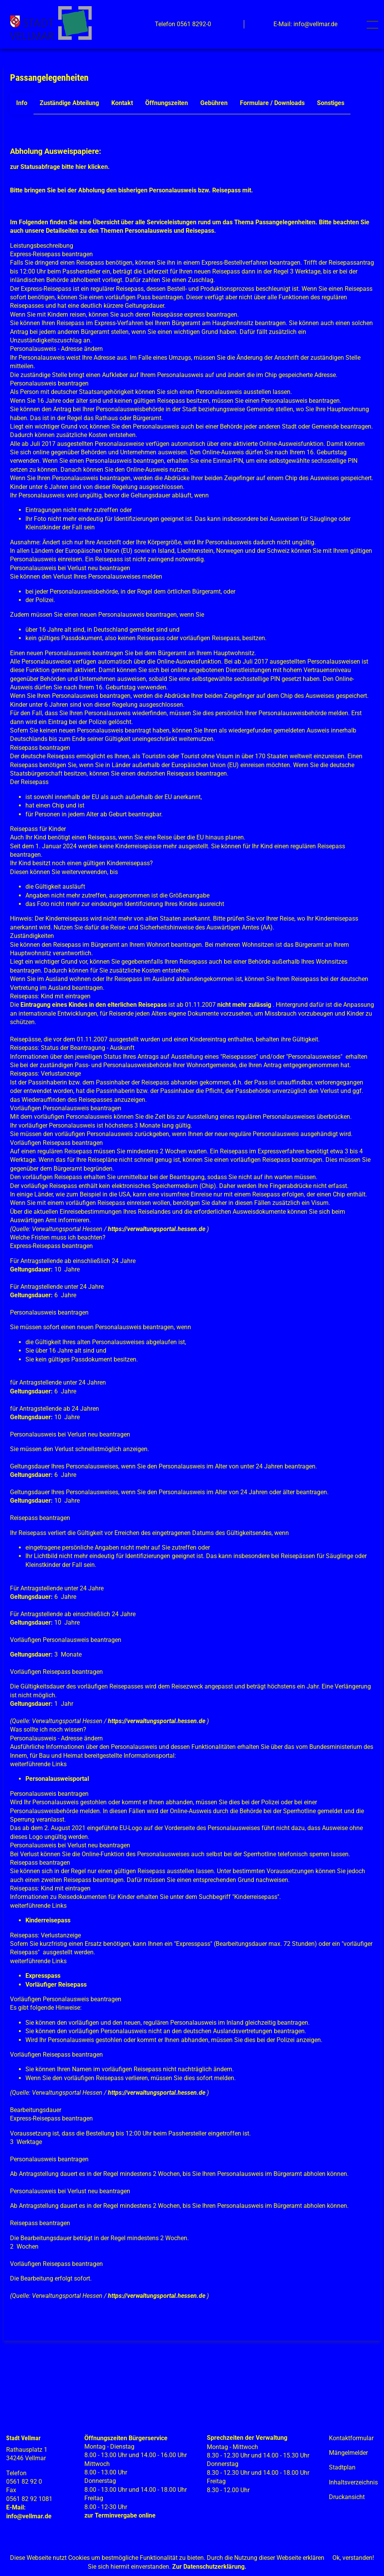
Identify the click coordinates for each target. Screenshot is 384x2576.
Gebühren (214, 103)
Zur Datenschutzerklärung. (209, 2566)
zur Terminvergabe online (120, 2515)
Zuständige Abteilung (69, 103)
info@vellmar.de (29, 2516)
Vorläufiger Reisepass (56, 1984)
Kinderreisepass (47, 1920)
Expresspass (42, 1975)
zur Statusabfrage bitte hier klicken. (60, 166)
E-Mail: (16, 2507)
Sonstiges (330, 103)
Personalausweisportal (57, 1778)
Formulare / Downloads (272, 103)
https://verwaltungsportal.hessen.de (157, 1229)
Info (21, 103)
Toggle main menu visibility (374, 21)
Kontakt (122, 103)
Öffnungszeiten (166, 103)
